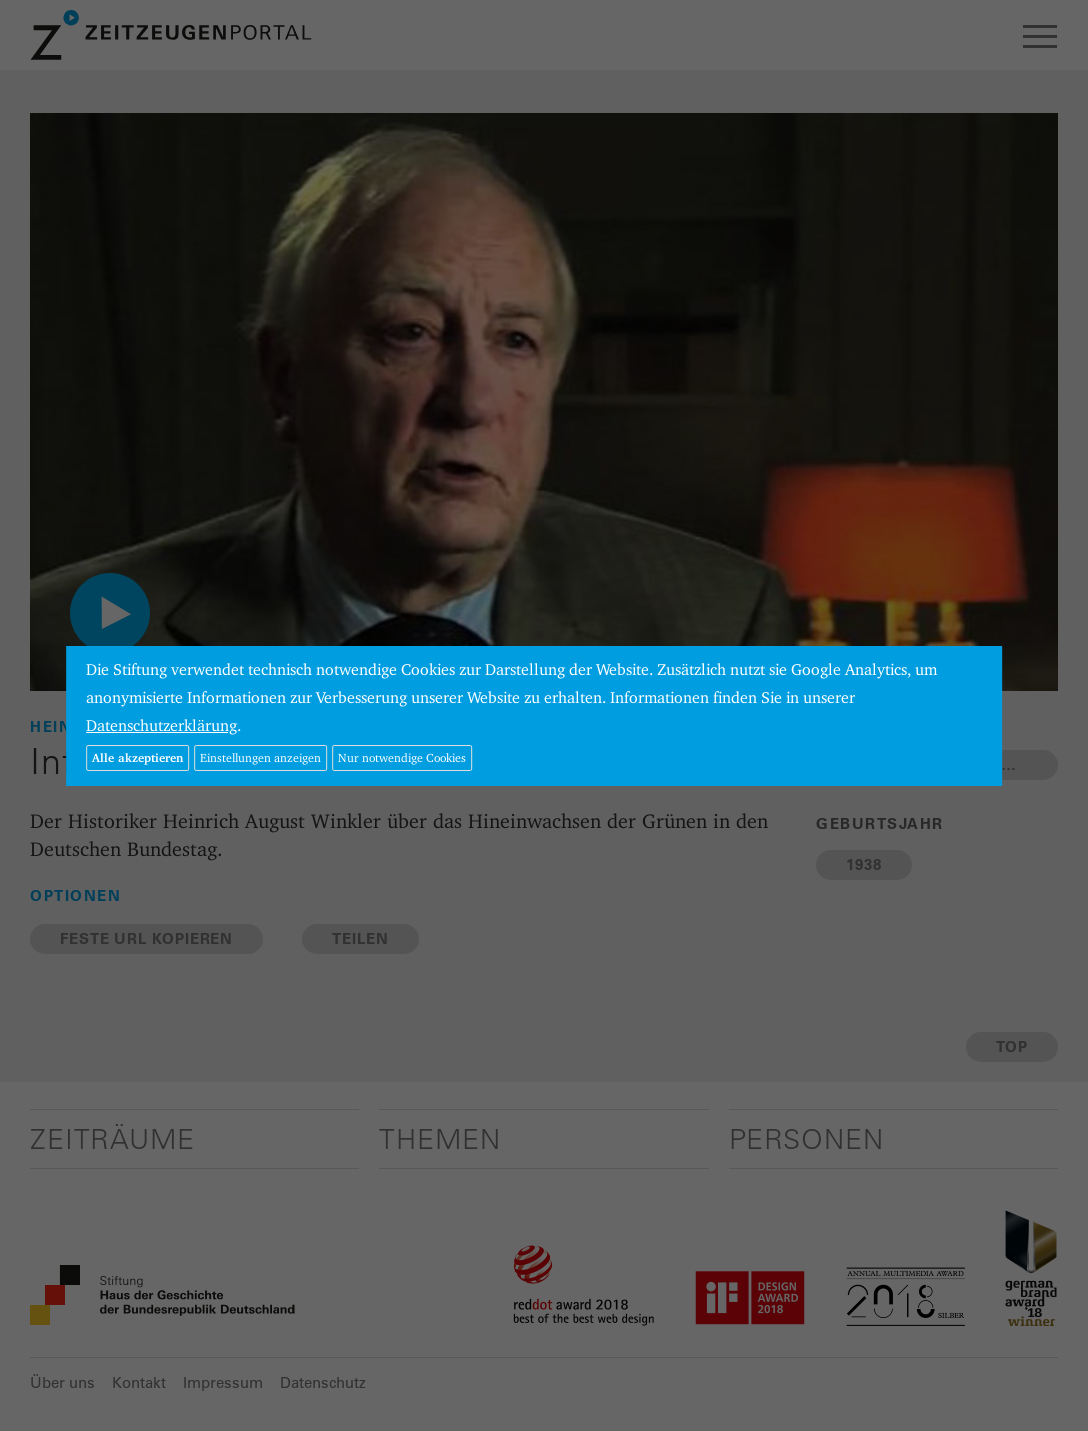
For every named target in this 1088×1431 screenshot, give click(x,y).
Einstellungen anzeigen (260, 757)
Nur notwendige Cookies (402, 757)
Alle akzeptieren (137, 757)
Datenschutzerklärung (161, 725)
